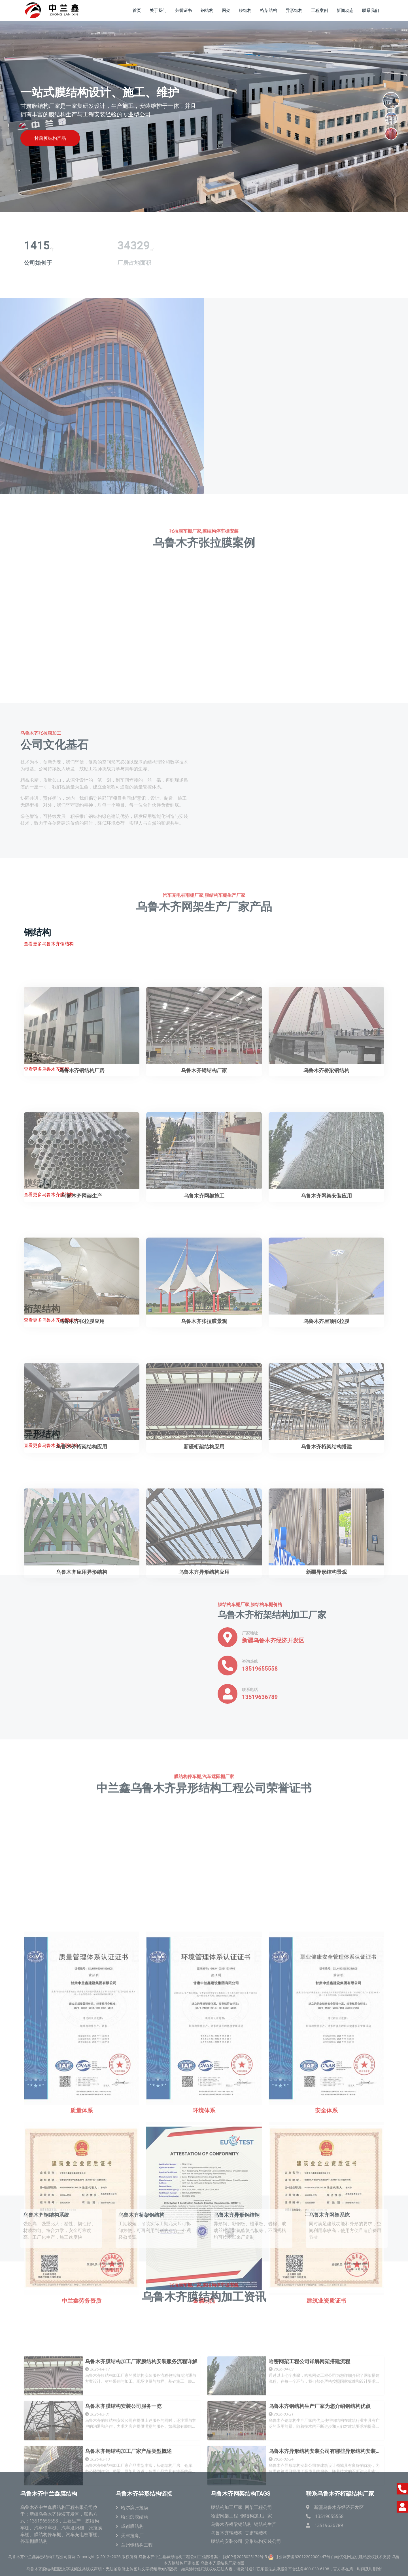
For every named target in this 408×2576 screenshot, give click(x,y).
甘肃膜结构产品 (50, 138)
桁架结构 (268, 10)
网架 (226, 10)
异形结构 (294, 10)
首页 (137, 10)
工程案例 (319, 10)
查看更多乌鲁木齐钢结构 (49, 943)
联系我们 (370, 10)
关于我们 (158, 10)
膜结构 (245, 10)
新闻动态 (345, 10)
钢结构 (207, 10)
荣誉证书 (183, 10)
